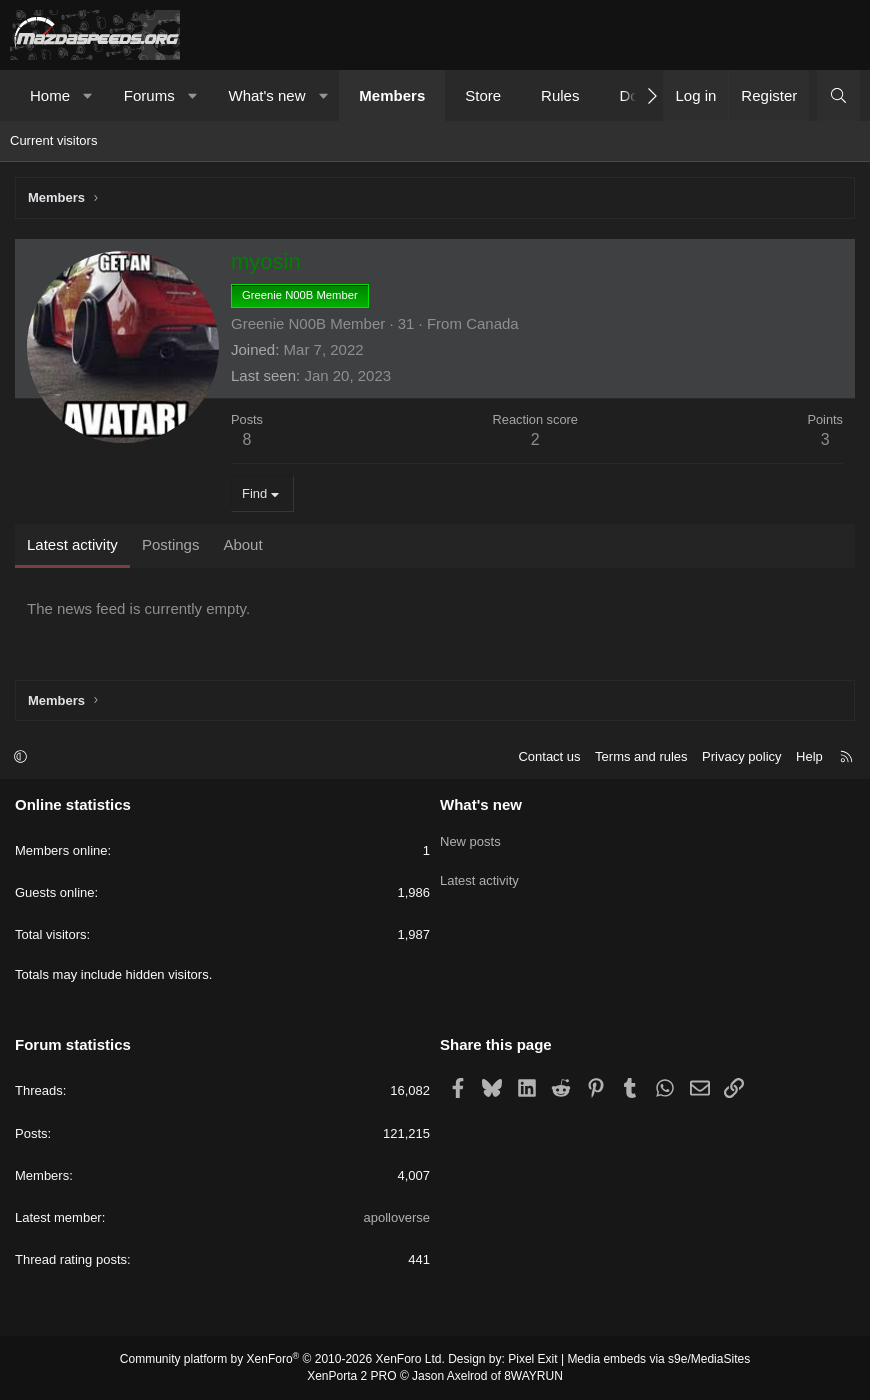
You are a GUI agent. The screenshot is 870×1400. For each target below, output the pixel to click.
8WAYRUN (533, 1376)
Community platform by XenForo (282, 1359)
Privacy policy (741, 756)
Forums (149, 95)
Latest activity (479, 874)
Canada (492, 323)
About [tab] (242, 544)
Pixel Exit (532, 1359)
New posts (470, 838)
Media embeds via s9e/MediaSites (658, 1359)
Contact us (549, 756)
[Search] (838, 95)
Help (809, 756)
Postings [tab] (171, 544)
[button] (88, 95)
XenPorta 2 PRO (351, 1376)
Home (50, 95)
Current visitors (53, 140)
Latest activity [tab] (72, 544)
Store (483, 95)
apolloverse (397, 1217)
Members (392, 95)
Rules (560, 95)
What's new (266, 95)
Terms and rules (641, 756)
